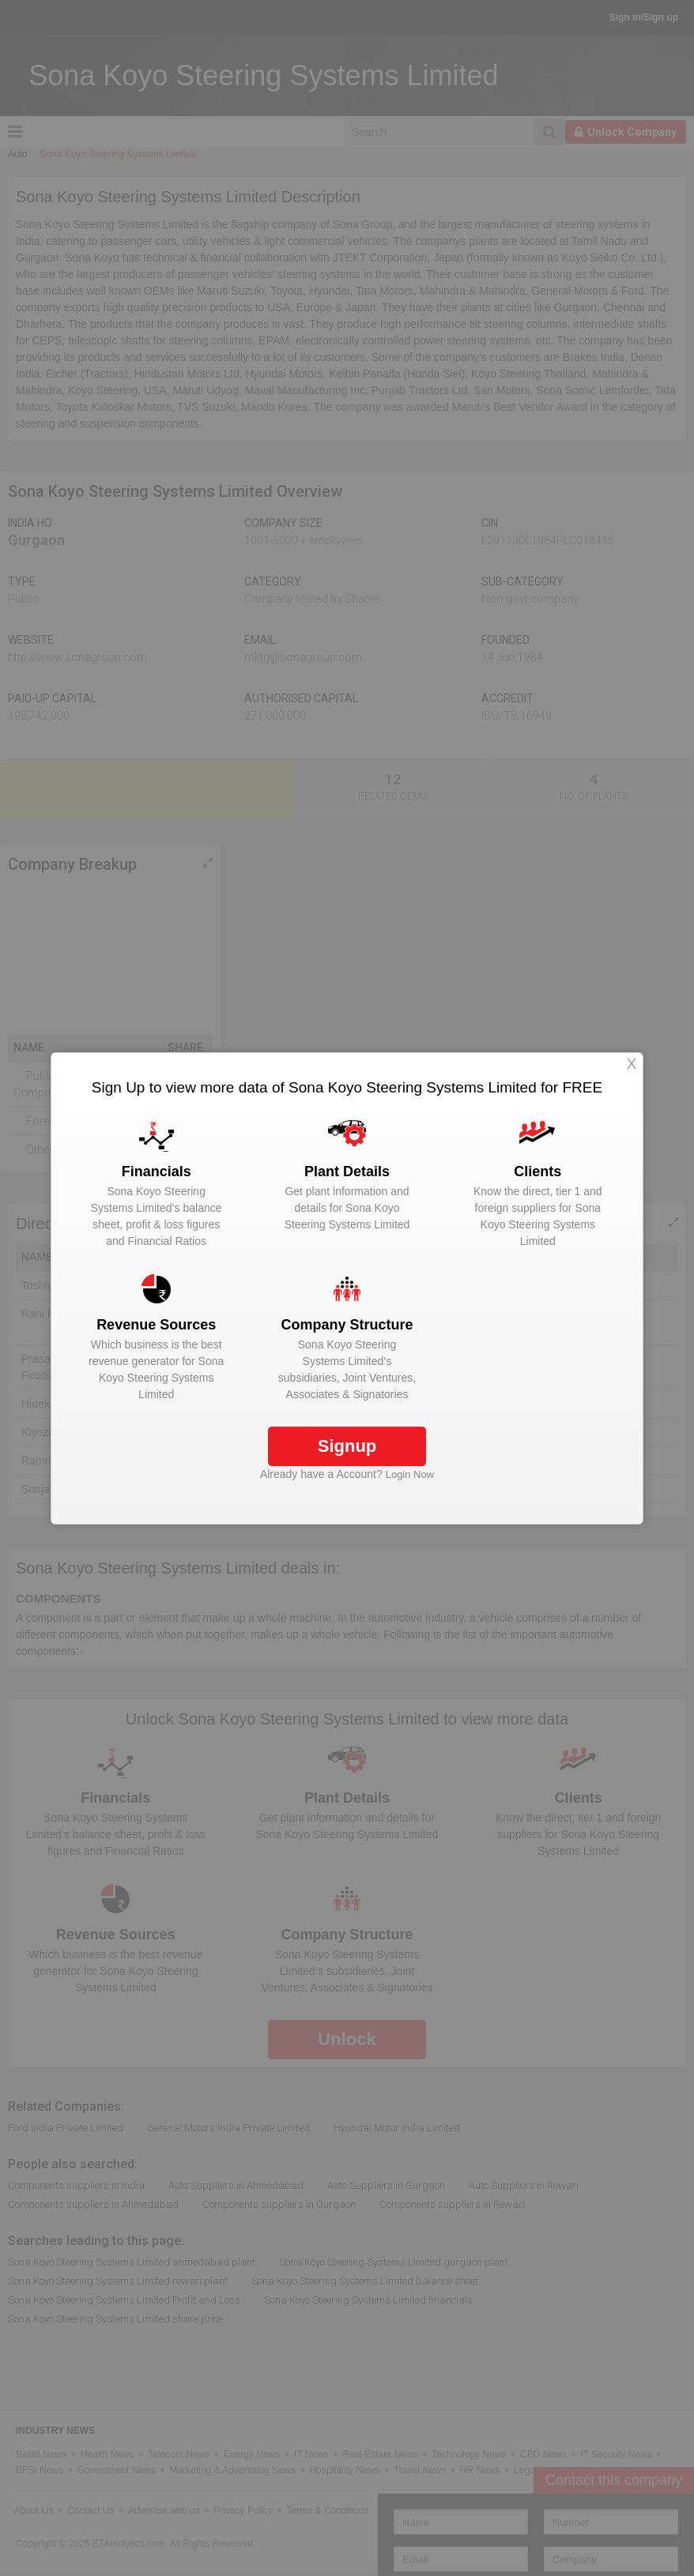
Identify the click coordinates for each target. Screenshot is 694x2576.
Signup (347, 1446)
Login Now (410, 1474)
